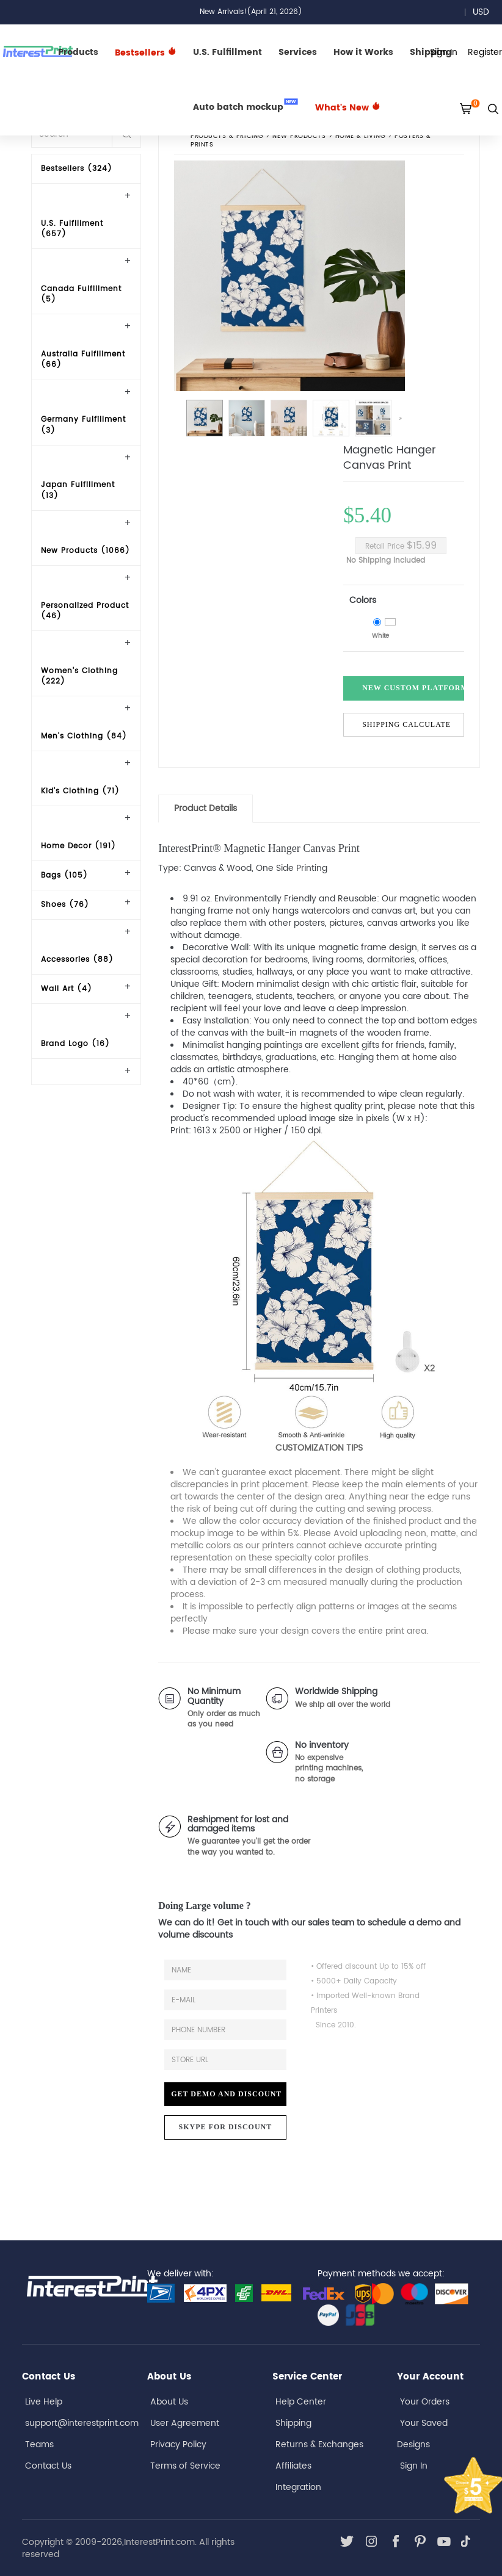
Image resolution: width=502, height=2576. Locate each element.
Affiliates (293, 2466)
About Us (169, 2402)
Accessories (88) (77, 959)
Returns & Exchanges (319, 2444)
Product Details (205, 808)
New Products (299, 136)
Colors (362, 600)
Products (78, 52)
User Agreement (184, 2423)
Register (485, 52)
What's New (347, 108)
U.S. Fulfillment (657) (72, 229)
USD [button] (485, 12)
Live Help (43, 2402)
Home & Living (360, 136)
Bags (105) (64, 875)
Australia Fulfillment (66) (83, 359)
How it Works (363, 52)
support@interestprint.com (82, 2423)
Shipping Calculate (406, 724)
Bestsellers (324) (76, 169)
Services (297, 52)
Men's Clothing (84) (84, 736)
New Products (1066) (85, 551)
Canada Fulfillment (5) (81, 294)
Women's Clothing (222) (79, 676)
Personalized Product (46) (85, 611)
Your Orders (424, 2402)
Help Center (300, 2402)
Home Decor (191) (78, 846)
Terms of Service (185, 2466)
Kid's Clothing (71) (80, 791)
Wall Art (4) (66, 989)
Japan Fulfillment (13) (78, 490)
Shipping (293, 2423)
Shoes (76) (65, 905)
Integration (298, 2487)
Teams (39, 2444)
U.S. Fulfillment (227, 52)
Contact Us (48, 2466)
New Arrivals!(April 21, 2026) (251, 12)
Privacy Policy (178, 2444)
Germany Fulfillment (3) (83, 425)
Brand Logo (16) (75, 1044)
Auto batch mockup (245, 106)
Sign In (413, 2466)
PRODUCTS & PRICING (227, 136)
